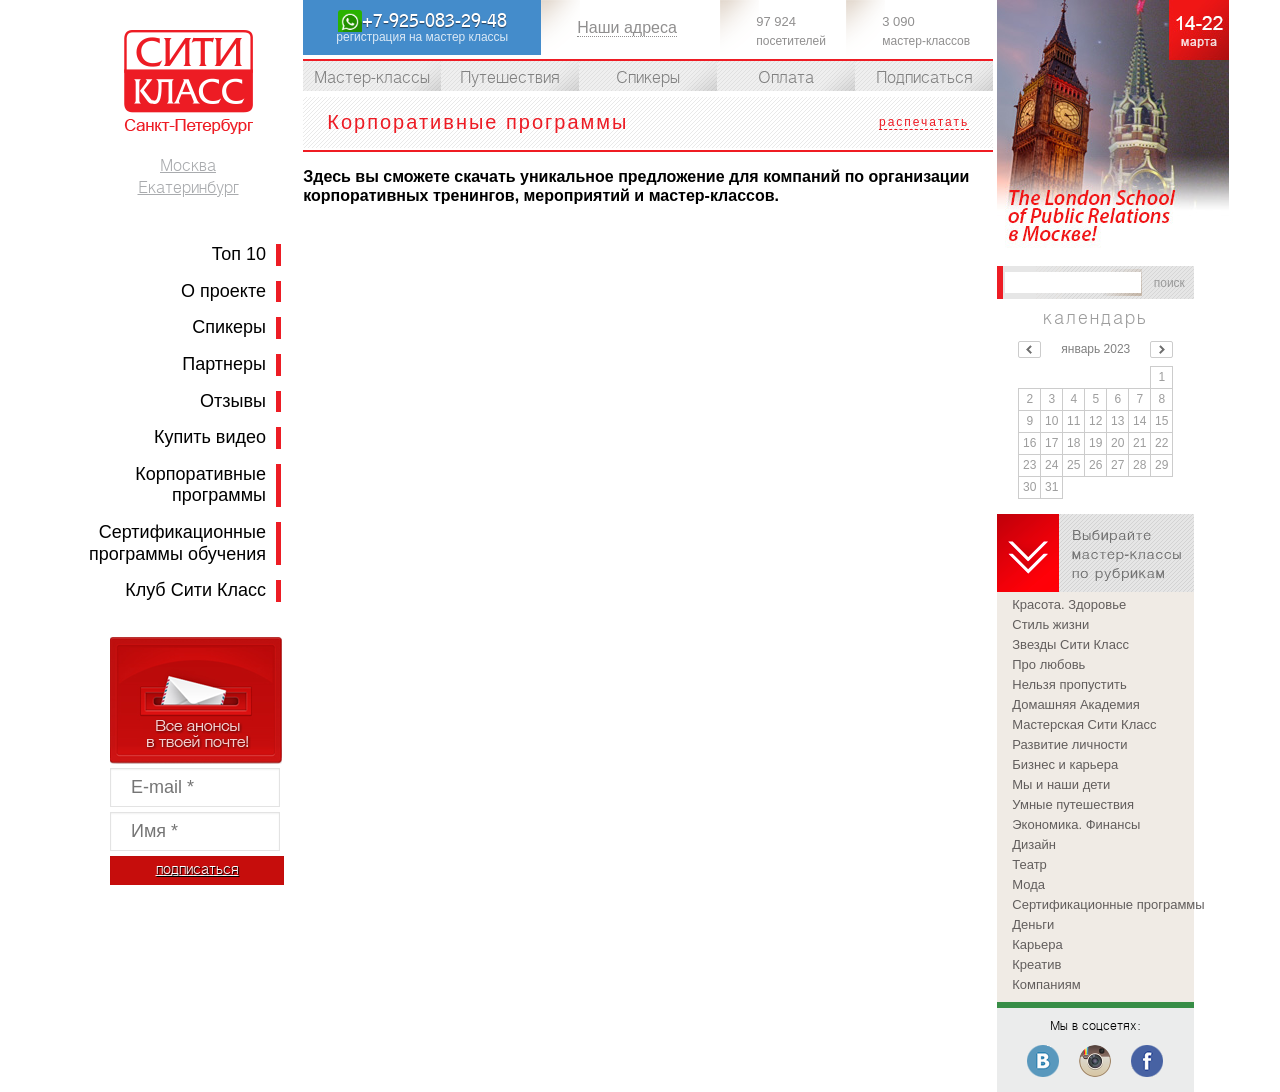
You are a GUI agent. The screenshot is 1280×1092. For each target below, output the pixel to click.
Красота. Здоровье (1069, 604)
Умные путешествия (1073, 804)
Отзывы (233, 401)
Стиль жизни (1050, 624)
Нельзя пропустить (1069, 684)
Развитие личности (1069, 744)
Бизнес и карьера (1065, 764)
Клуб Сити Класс (195, 590)
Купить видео (210, 437)
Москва (188, 166)
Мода (1028, 884)
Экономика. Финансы (1076, 824)
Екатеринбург (188, 188)
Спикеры (229, 327)
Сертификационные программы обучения (177, 543)
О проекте (223, 291)
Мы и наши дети (1061, 784)
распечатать (924, 122)
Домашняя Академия (1076, 704)
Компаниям (1046, 984)
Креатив (1036, 964)
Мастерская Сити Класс (1084, 724)
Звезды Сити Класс (1070, 644)
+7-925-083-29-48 (434, 21)
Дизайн (1034, 844)
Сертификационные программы (1103, 904)
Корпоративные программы (200, 485)
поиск (1169, 283)
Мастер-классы (372, 78)
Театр (1029, 864)
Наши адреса (627, 27)
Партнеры (224, 364)
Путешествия (510, 78)
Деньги (1033, 924)
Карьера (1037, 944)
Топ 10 (239, 254)
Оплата (786, 78)
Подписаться (924, 78)
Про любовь (1048, 664)
